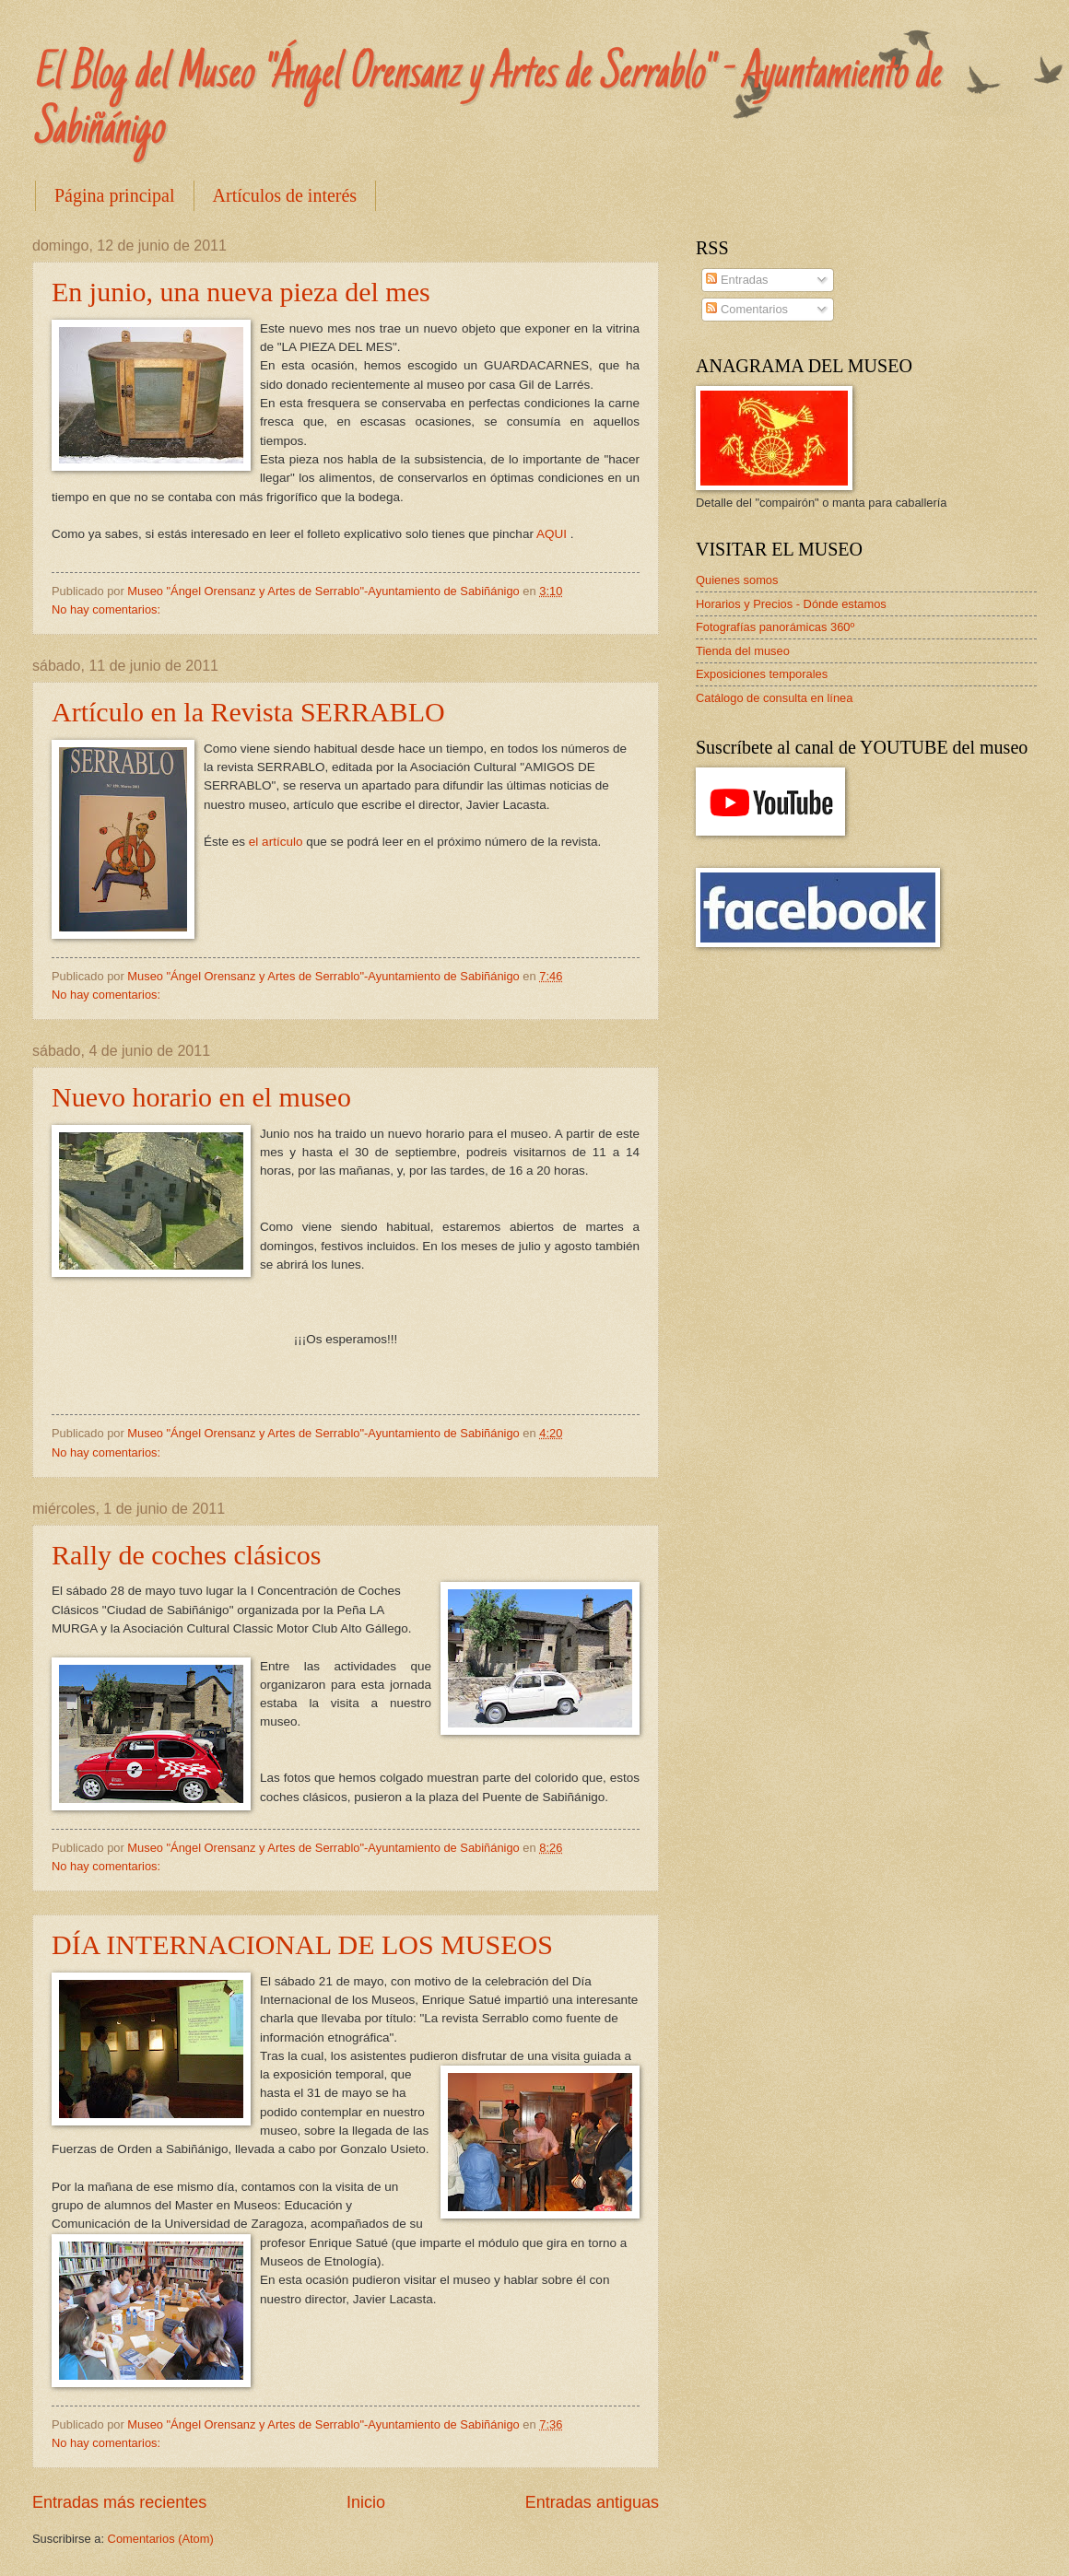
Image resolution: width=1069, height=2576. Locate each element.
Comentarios (747, 309)
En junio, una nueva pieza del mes (241, 291)
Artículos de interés (285, 195)
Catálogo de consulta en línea (774, 698)
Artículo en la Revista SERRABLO (248, 712)
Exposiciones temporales (762, 674)
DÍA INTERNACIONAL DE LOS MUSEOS (302, 1944)
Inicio (366, 2502)
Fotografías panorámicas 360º (775, 627)
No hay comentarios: (108, 609)
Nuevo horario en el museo (201, 1097)
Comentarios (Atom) (161, 2539)
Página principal (114, 195)
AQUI (553, 534)
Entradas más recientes (119, 2502)
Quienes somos (737, 580)
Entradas (737, 280)
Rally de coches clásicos (186, 1555)
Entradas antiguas (592, 2502)
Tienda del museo (743, 651)
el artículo (276, 842)
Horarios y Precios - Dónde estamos (791, 604)
